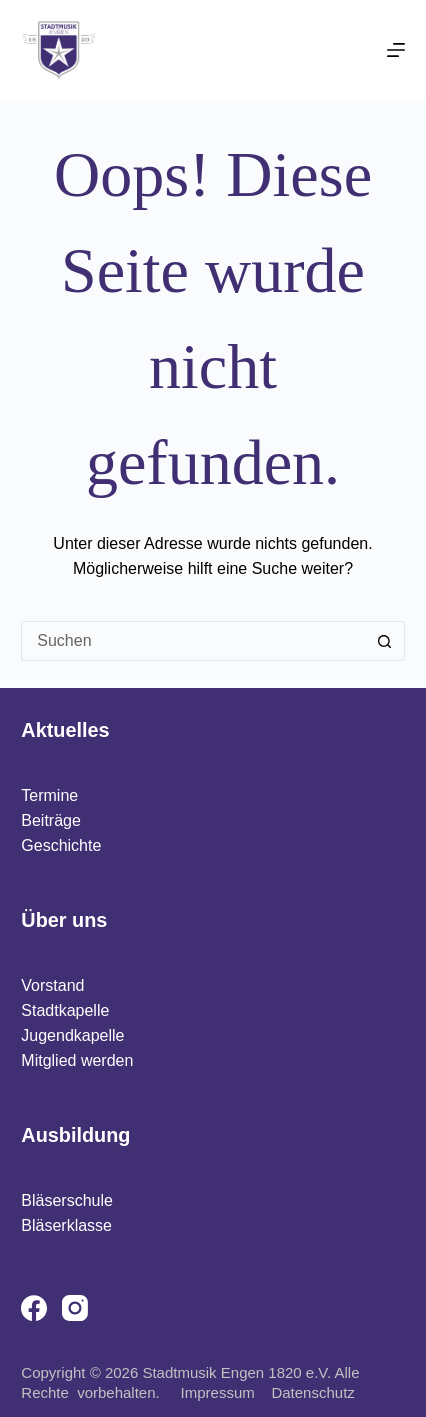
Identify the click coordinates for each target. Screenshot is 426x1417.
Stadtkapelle (65, 1010)
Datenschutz (312, 1392)
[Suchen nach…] (192, 641)
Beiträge (51, 820)
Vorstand (52, 985)
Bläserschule (67, 1200)
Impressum (224, 1392)
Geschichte (61, 845)
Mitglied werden (77, 1060)
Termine (49, 795)
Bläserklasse (66, 1225)
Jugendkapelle (72, 1035)
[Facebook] (34, 1308)
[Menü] (396, 50)
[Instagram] (75, 1308)
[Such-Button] (385, 641)
